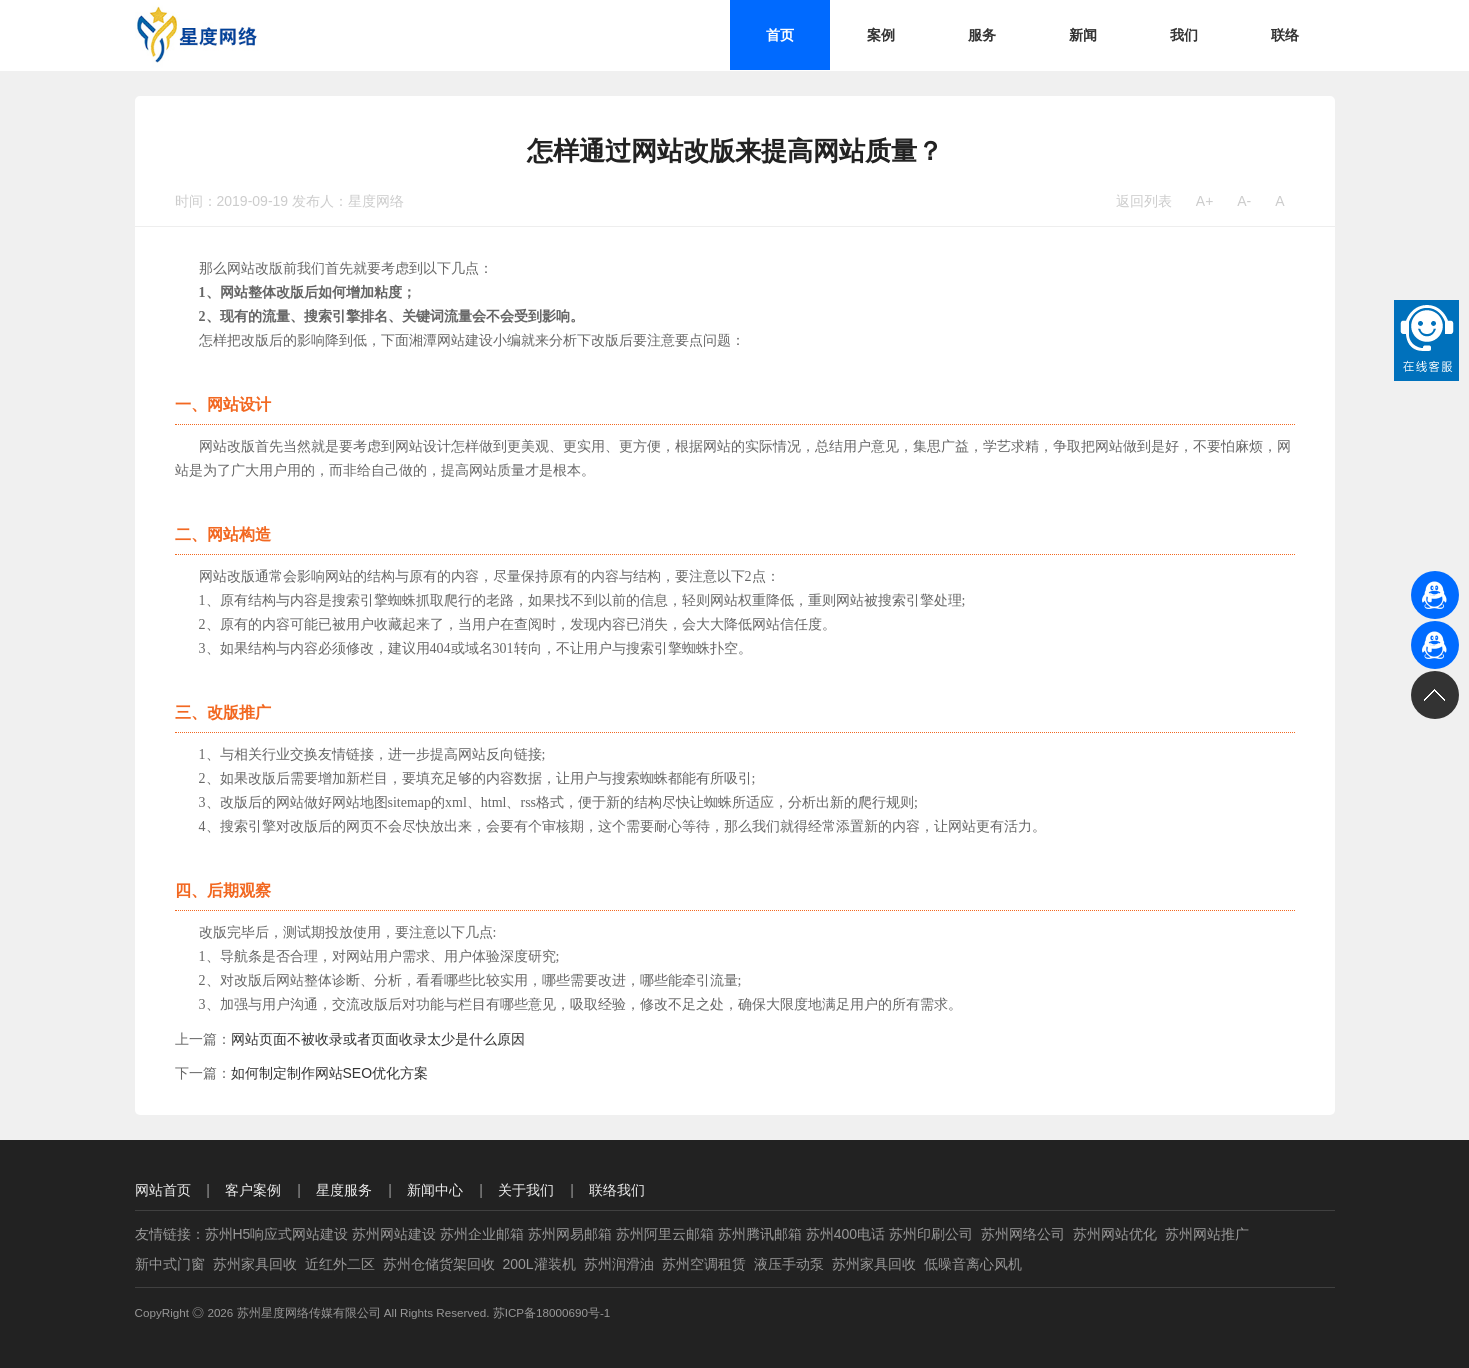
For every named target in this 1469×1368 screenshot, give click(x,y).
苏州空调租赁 (704, 1264)
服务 (982, 35)
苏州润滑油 (619, 1264)
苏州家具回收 (255, 1264)
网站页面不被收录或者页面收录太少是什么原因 (378, 1039)
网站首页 (163, 1190)
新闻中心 (435, 1190)
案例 (881, 35)
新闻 (1083, 35)
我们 (1184, 35)
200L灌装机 (539, 1264)
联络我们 (617, 1190)
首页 (780, 35)
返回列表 (1144, 201)
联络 (1285, 35)
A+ (1205, 201)
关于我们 (526, 1190)
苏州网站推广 (1207, 1234)
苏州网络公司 (1023, 1234)
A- (1244, 201)
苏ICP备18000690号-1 (552, 1312)
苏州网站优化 (1115, 1234)
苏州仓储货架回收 (439, 1264)
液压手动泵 (789, 1264)
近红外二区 (340, 1264)
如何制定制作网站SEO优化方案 (330, 1073)
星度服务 (344, 1190)
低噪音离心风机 (973, 1264)
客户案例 (253, 1190)
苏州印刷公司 (931, 1234)
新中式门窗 (170, 1264)
